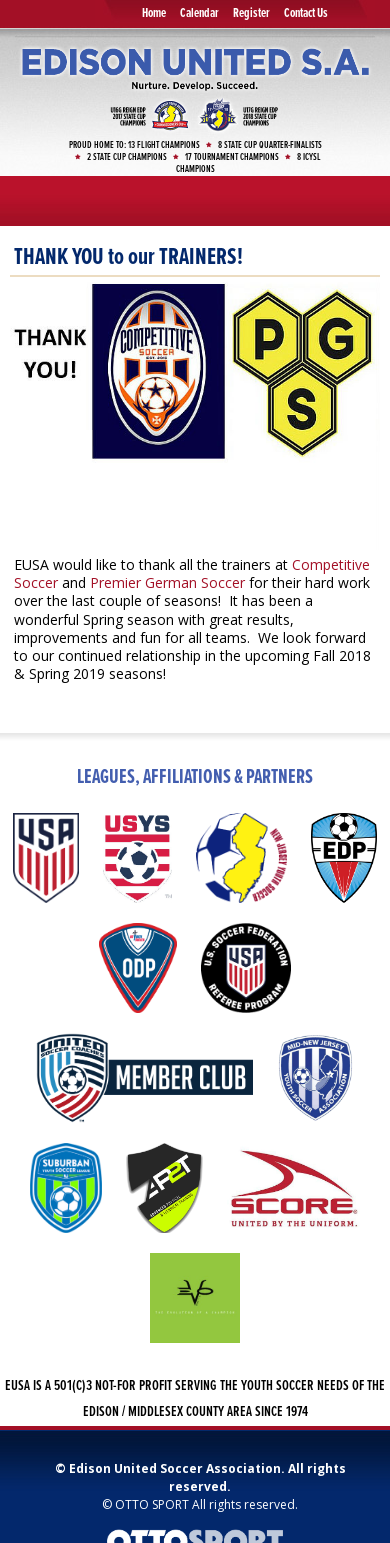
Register (251, 13)
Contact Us (306, 13)
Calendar (199, 13)
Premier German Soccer (167, 582)
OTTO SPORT (152, 1504)
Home (154, 13)
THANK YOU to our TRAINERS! (128, 257)
